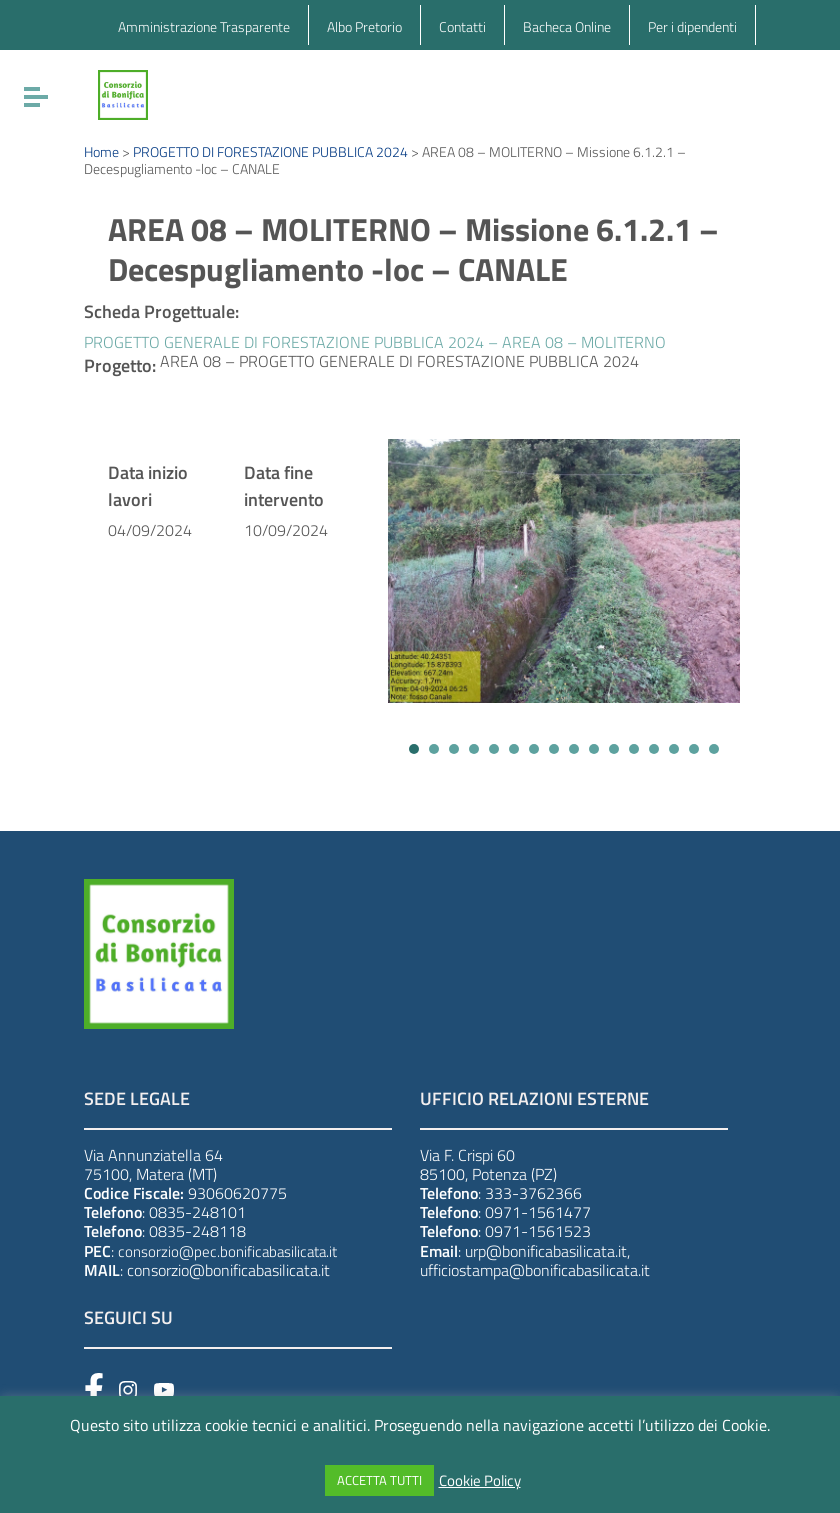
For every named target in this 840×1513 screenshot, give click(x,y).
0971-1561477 (538, 1212)
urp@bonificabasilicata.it (546, 1251)
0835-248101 (197, 1212)
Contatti (462, 26)
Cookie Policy (480, 1481)
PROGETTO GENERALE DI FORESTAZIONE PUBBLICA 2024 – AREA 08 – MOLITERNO (375, 342)
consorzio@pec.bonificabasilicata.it (227, 1251)
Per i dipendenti (692, 26)
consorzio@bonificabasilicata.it (228, 1270)
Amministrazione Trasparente (204, 26)
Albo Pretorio (364, 26)
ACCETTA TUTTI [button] (379, 1480)
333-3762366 (533, 1193)
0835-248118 (197, 1231)
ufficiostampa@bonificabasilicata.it (535, 1270)
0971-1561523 (538, 1231)
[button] (414, 749)
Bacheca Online (567, 26)
